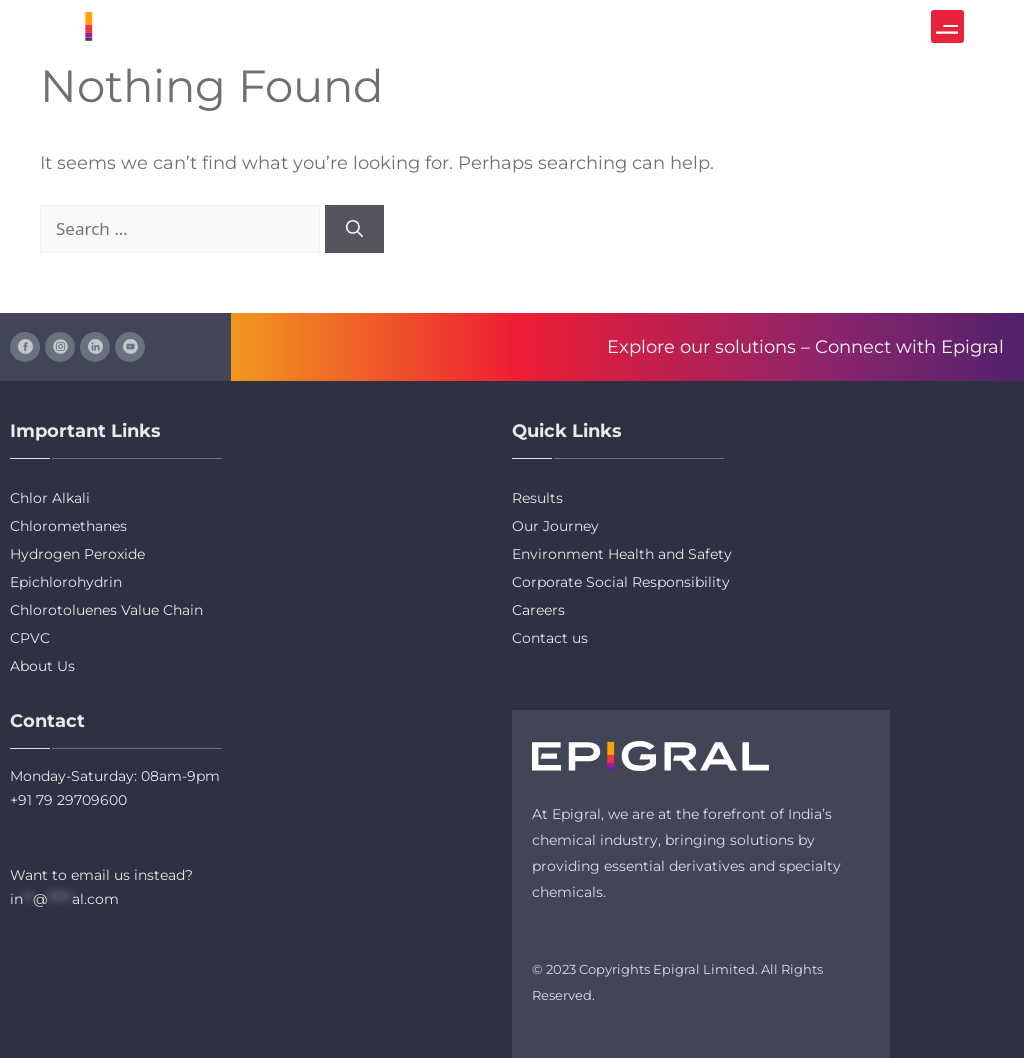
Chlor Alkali (50, 498)
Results (537, 498)
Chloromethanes (68, 526)
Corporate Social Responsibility (621, 582)
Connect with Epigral (909, 347)
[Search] (354, 229)
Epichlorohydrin (66, 582)
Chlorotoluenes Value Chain (106, 610)
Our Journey (555, 526)
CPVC (30, 638)
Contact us (550, 638)
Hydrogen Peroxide (77, 554)
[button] (947, 26)
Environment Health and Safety (622, 554)
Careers (538, 610)
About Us (42, 666)
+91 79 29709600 (68, 800)
